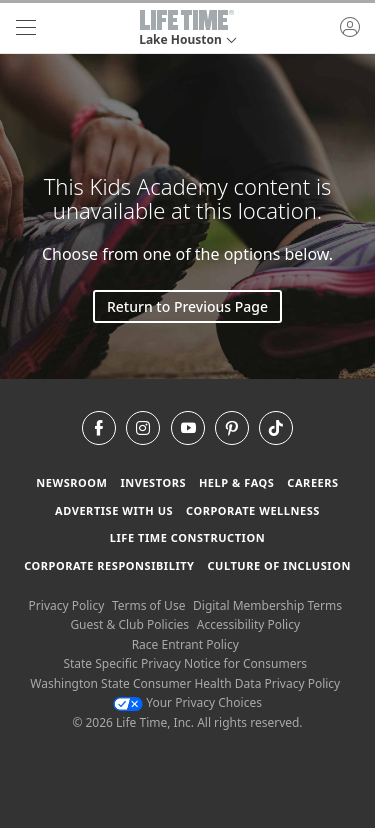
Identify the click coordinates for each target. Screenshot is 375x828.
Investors (153, 482)
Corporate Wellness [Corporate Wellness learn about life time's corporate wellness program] (253, 510)
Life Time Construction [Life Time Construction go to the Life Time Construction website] (187, 537)
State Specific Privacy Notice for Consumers (185, 663)
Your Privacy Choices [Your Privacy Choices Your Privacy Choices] (187, 702)
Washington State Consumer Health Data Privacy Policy (185, 683)
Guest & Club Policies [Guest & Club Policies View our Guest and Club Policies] (129, 624)
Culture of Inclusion (278, 565)
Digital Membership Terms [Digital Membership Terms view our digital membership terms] (267, 605)
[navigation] (26, 28)
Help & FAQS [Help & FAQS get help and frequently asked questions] (237, 482)
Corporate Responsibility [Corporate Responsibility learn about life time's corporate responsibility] (109, 565)
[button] (187, 28)
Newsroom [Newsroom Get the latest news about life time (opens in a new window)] (71, 482)
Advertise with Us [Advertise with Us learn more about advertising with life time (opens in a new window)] (114, 510)
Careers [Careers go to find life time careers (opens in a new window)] (312, 482)
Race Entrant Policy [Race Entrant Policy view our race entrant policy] (185, 644)
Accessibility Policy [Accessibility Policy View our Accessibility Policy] (248, 624)
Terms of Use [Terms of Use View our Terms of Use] (148, 605)
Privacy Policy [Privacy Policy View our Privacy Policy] (67, 605)
